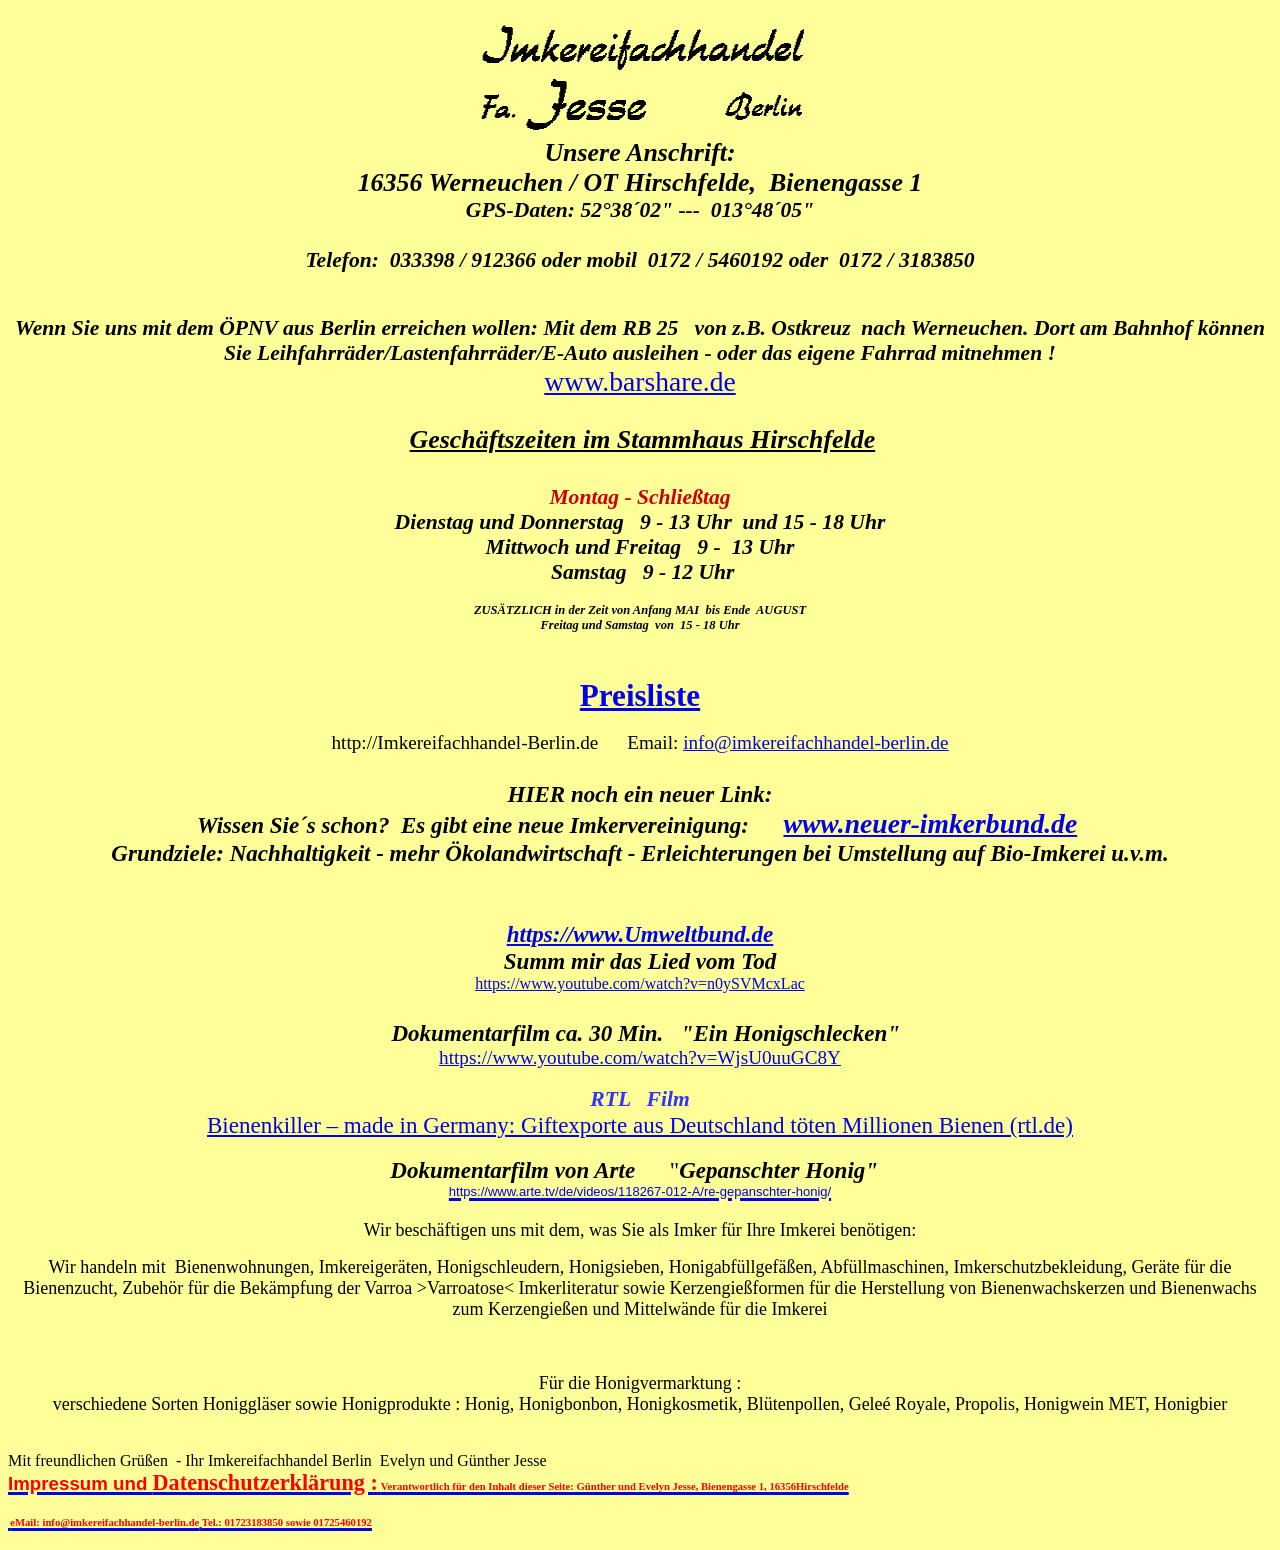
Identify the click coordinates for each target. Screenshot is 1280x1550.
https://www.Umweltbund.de (640, 934)
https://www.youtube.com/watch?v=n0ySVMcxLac (640, 983)
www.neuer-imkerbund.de (931, 823)
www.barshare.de (640, 381)
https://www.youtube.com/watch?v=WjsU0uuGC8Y (640, 1057)
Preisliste (640, 695)
